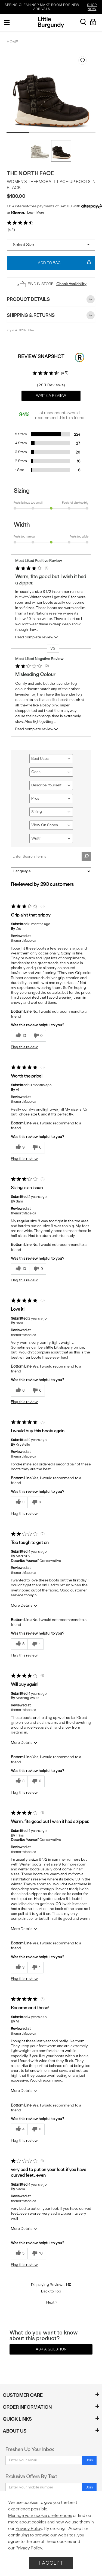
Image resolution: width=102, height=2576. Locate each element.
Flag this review (24, 1047)
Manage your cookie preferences (40, 2515)
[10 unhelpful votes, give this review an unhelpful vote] (36, 2253)
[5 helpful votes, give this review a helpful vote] (19, 2253)
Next (51, 2302)
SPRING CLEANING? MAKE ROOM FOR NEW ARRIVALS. (52, 7)
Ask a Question (51, 2349)
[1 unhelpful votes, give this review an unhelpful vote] (35, 1644)
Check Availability (71, 284)
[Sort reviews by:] (51, 871)
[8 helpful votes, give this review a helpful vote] (19, 1644)
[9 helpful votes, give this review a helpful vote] (19, 1147)
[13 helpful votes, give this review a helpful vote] (20, 1036)
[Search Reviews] (51, 856)
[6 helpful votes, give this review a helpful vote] (19, 1391)
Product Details (51, 299)
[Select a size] (51, 245)
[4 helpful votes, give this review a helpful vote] (19, 2129)
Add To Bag (64, 263)
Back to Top (51, 2291)
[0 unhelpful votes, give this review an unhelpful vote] (37, 1036)
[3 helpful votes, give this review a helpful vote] (19, 1502)
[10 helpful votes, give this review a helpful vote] (20, 1269)
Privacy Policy (29, 2528)
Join (89, 2460)
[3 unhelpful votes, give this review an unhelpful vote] (35, 1502)
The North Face (30, 173)
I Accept (51, 2563)
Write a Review (51, 395)
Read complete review (37, 638)
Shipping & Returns (51, 315)
